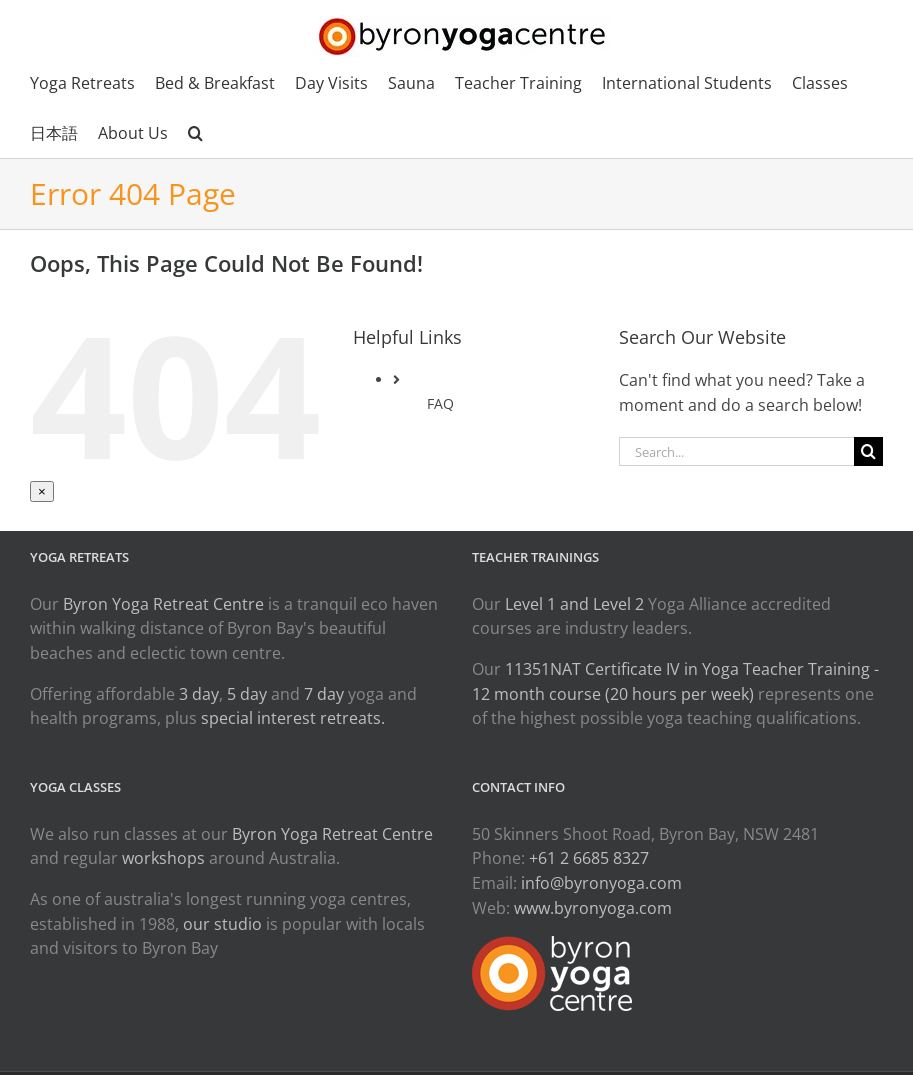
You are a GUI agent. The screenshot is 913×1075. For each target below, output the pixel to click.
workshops (163, 858)
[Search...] (736, 451)
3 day (199, 694)
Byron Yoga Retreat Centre (163, 604)
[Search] (868, 451)
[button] (195, 133)
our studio (222, 924)
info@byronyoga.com (601, 883)
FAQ (440, 403)
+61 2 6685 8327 (589, 858)
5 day (247, 694)
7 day (324, 694)
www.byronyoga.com (593, 908)
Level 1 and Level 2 (574, 604)
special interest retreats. (293, 718)
